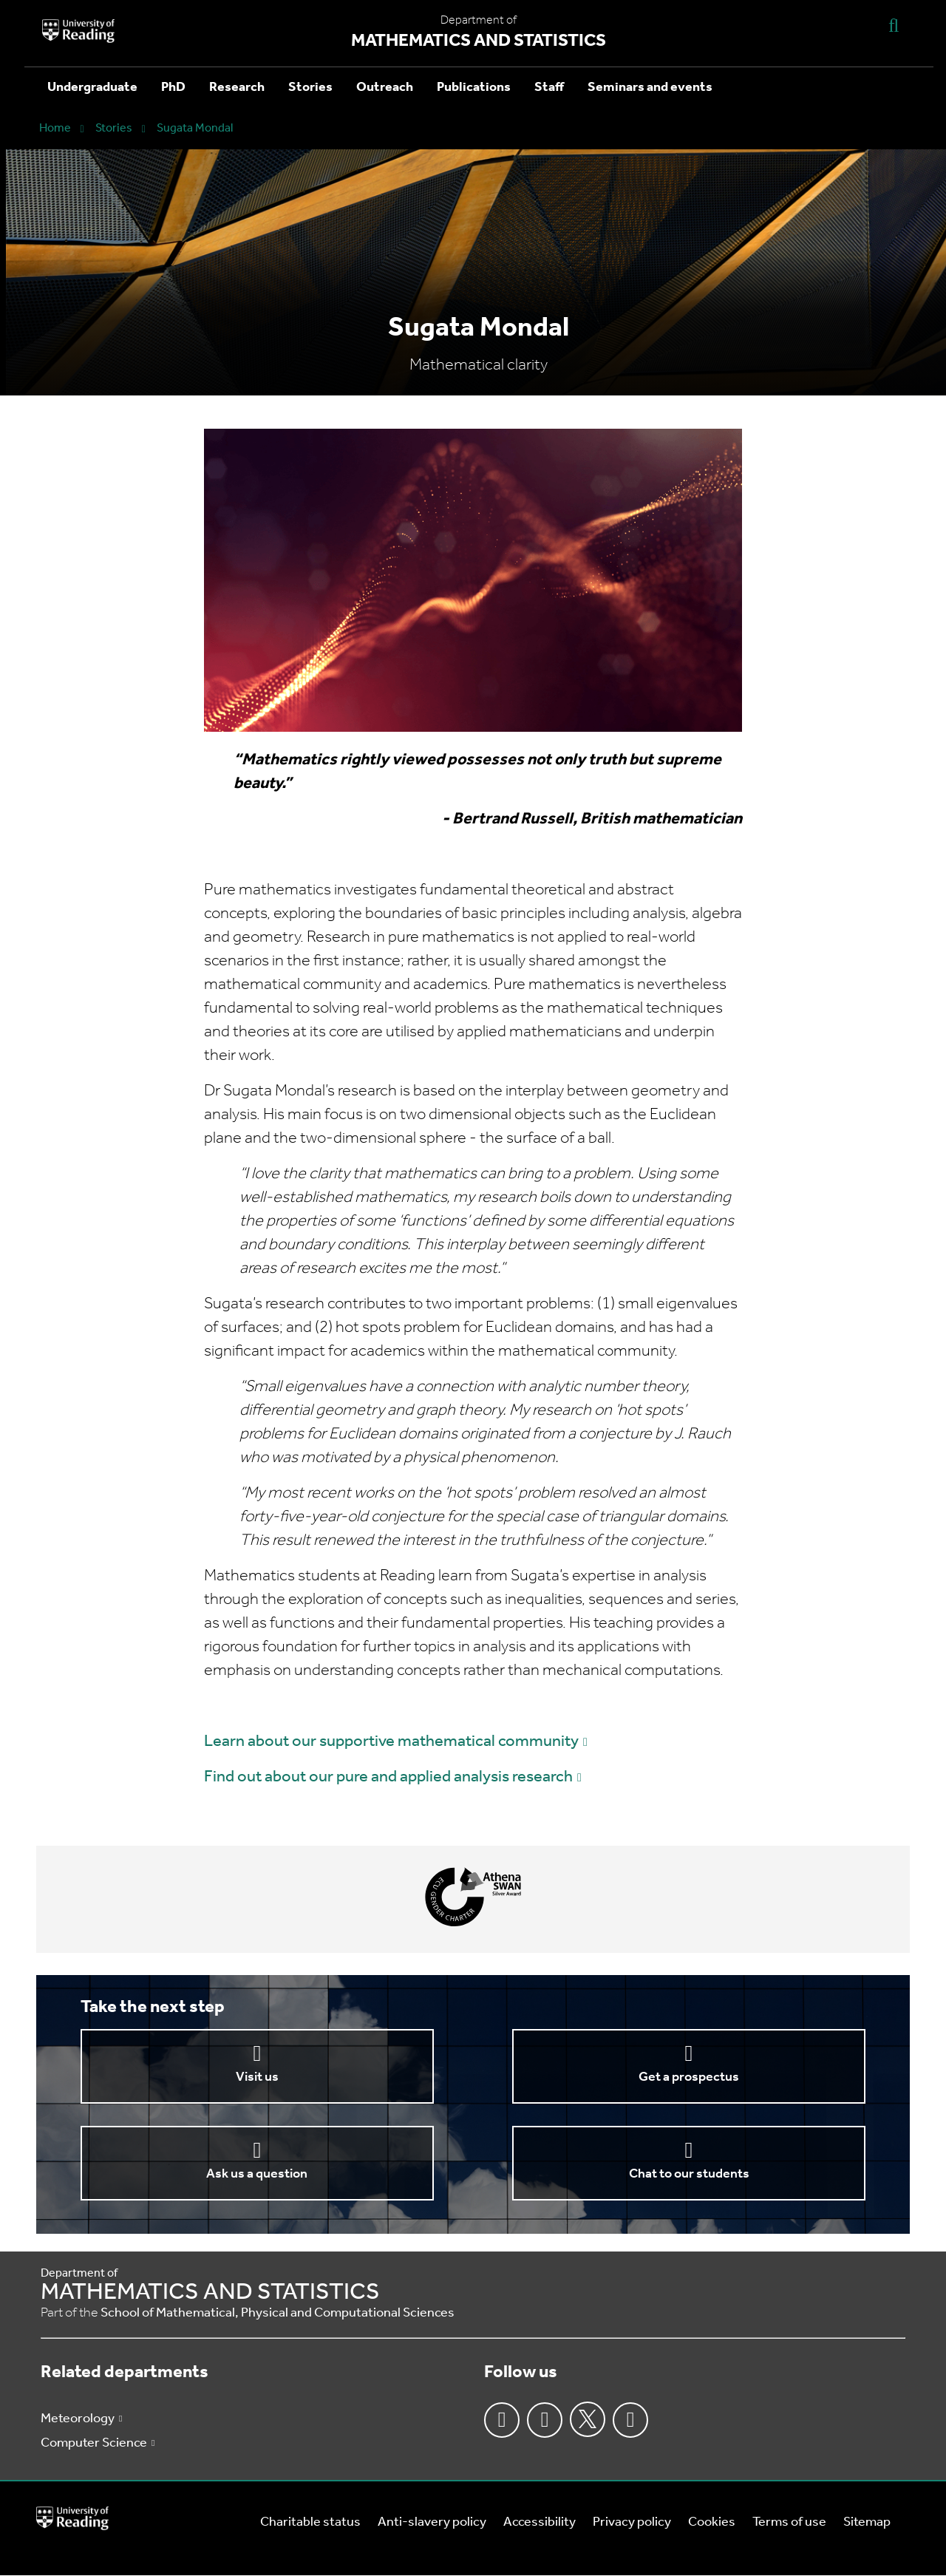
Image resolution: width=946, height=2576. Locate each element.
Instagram (544, 2420)
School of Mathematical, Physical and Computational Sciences (278, 2313)
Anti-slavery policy (432, 2522)
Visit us (257, 2077)
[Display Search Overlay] (893, 24)
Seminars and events (650, 88)
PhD (173, 88)
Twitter (587, 2419)
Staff (549, 88)
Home (55, 129)
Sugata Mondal (195, 129)
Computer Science (94, 2443)
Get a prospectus (689, 2077)
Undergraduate (92, 88)
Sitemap (867, 2522)
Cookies (711, 2522)
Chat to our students (689, 2174)
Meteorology (78, 2419)
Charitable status (310, 2522)
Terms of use (789, 2522)
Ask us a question (256, 2174)
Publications (474, 88)
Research (237, 88)
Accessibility (539, 2522)
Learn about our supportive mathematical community (391, 1741)
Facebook (502, 2420)
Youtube (630, 2420)
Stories (310, 88)
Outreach (384, 88)
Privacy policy (632, 2522)
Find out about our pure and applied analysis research (388, 1777)
